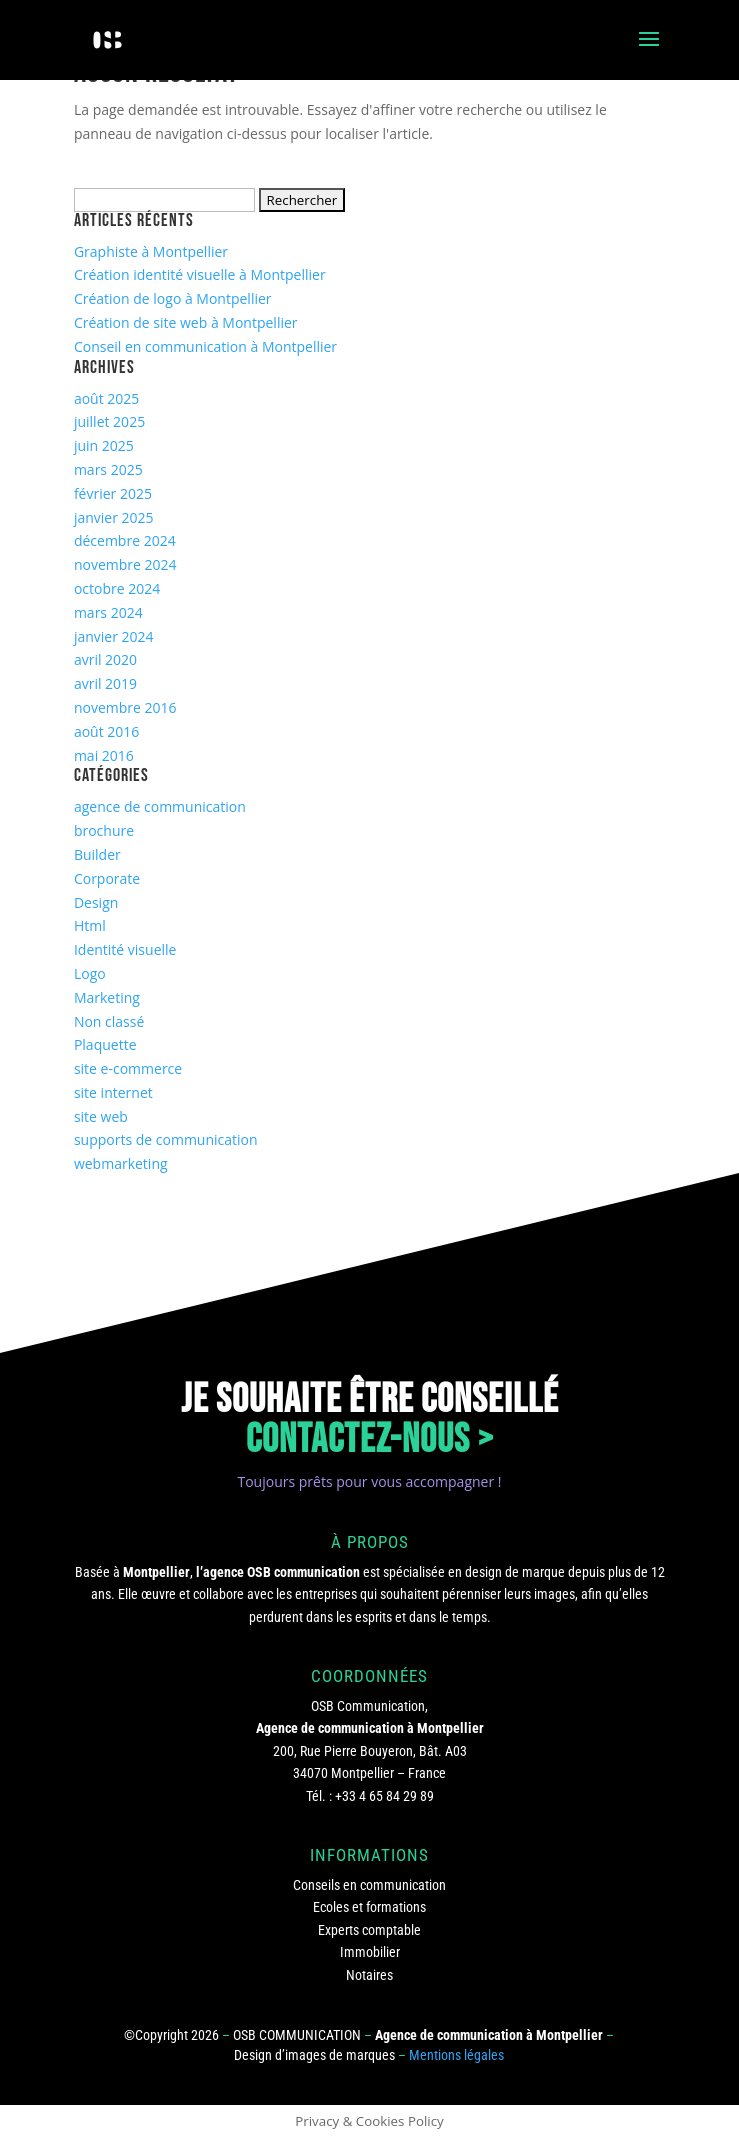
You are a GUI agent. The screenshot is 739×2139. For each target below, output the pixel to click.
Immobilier (370, 1952)
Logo (90, 973)
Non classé (109, 1021)
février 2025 (113, 493)
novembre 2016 (125, 707)
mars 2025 (108, 469)
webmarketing (121, 1163)
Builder (97, 854)
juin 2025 (104, 445)
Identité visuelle (125, 949)
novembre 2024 (125, 564)
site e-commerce (128, 1068)
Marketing (107, 997)
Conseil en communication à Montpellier (205, 346)
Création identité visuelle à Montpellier (200, 274)
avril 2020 (105, 659)
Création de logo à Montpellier (173, 298)
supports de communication (166, 1139)
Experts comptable (369, 1930)
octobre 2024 (117, 588)
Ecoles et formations (369, 1907)
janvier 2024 (114, 636)
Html (90, 925)
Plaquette (105, 1044)
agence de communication (160, 806)
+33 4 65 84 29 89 (384, 1796)
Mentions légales (456, 2055)
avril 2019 (105, 683)
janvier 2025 (114, 517)
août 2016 (106, 731)
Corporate (107, 878)
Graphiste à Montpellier (151, 251)
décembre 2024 (125, 540)
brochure (104, 830)
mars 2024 (108, 612)
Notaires (369, 1975)
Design (96, 902)
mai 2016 (104, 755)
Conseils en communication (369, 1885)
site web (101, 1116)
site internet (113, 1092)
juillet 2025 (109, 421)
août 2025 (106, 398)
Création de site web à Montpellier (186, 322)
